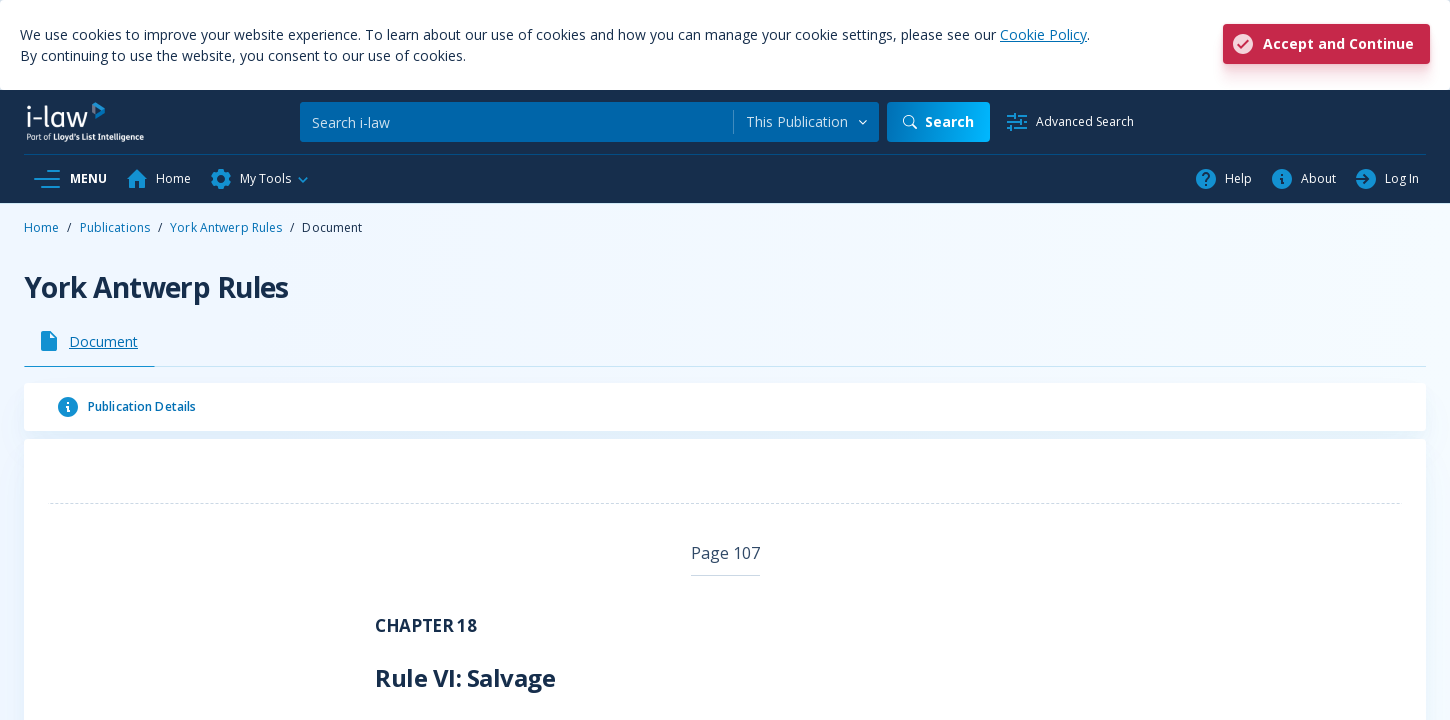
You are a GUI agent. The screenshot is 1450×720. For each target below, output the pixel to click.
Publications (115, 227)
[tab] (89, 341)
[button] (260, 179)
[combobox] (806, 122)
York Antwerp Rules (226, 227)
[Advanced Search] (1069, 122)
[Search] (516, 122)
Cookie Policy (1043, 34)
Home (41, 227)
